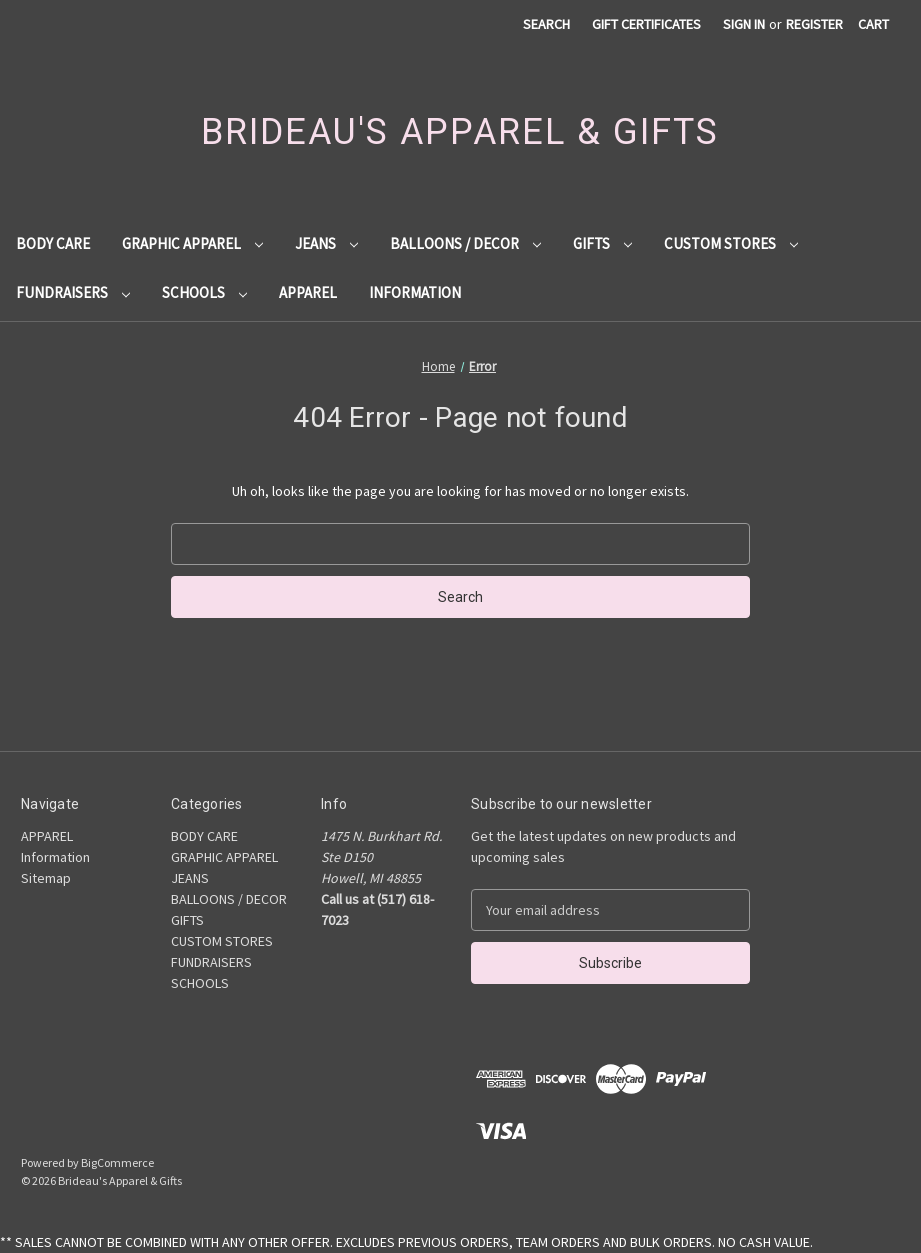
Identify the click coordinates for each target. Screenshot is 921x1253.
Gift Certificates (646, 24)
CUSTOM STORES (731, 243)
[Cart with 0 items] (873, 24)
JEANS (326, 243)
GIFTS (602, 243)
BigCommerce (117, 1162)
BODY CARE (53, 243)
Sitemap (46, 878)
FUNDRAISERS (73, 292)
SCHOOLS (204, 292)
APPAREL (308, 292)
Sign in (744, 24)
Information (415, 292)
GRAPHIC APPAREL (192, 243)
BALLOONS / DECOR (465, 243)
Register (814, 24)
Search (546, 24)
